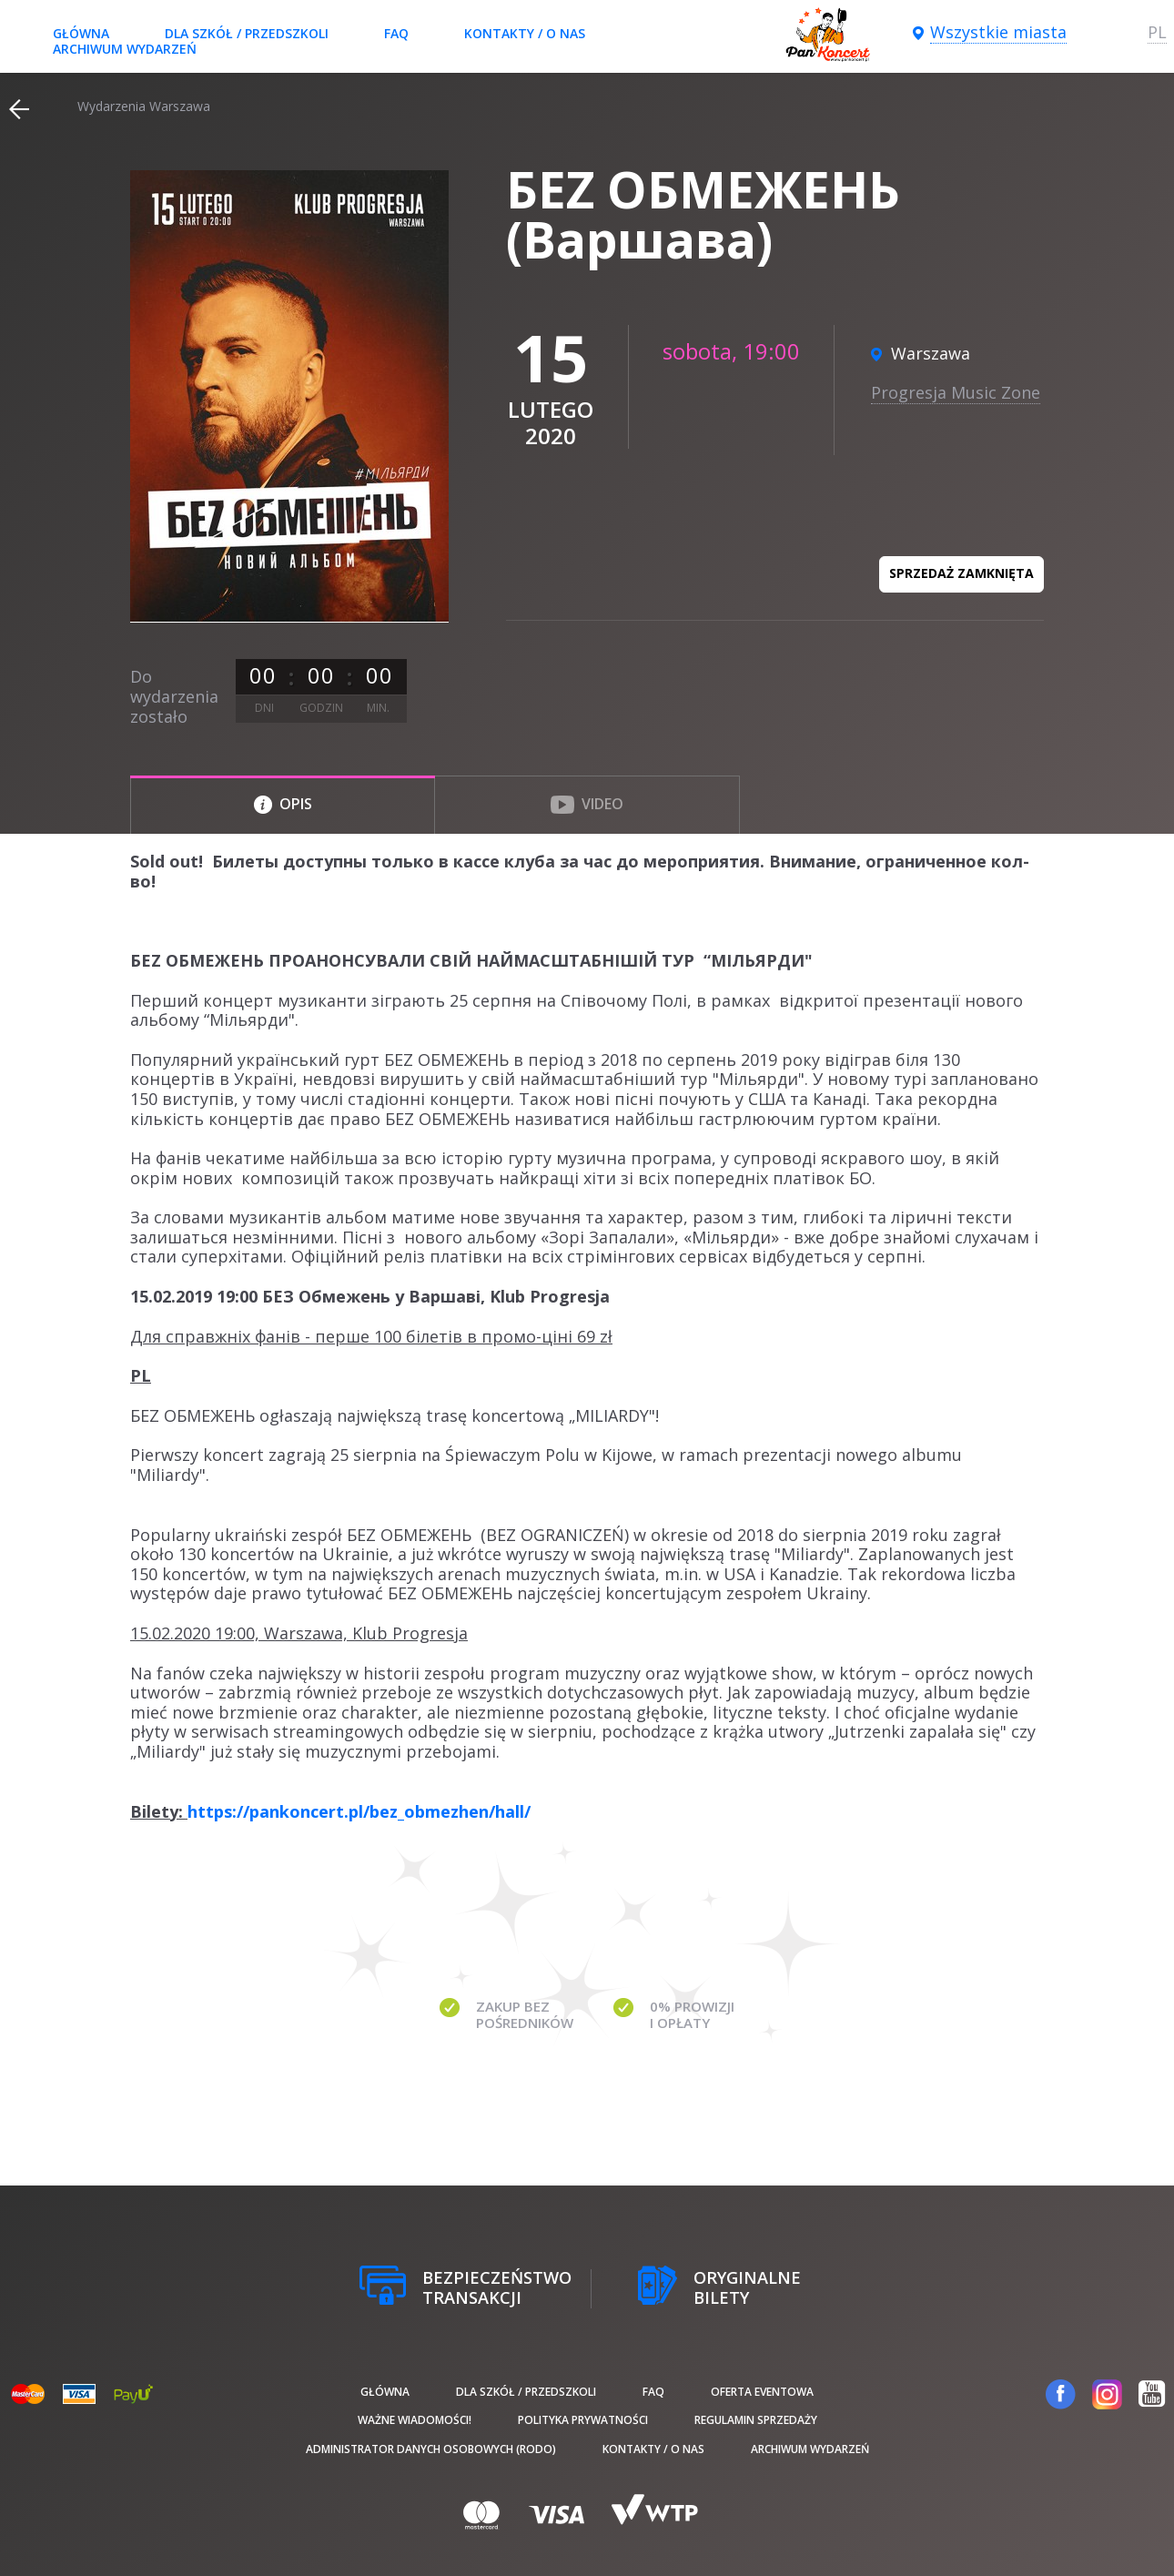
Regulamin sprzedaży (755, 2420)
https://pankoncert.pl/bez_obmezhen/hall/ (359, 1811)
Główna (81, 33)
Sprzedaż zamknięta (961, 573)
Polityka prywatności (583, 2420)
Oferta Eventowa (762, 2391)
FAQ (396, 33)
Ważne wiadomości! (414, 2420)
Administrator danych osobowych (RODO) (431, 2449)
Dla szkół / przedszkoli (247, 33)
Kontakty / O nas (524, 33)
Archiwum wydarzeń (125, 48)
